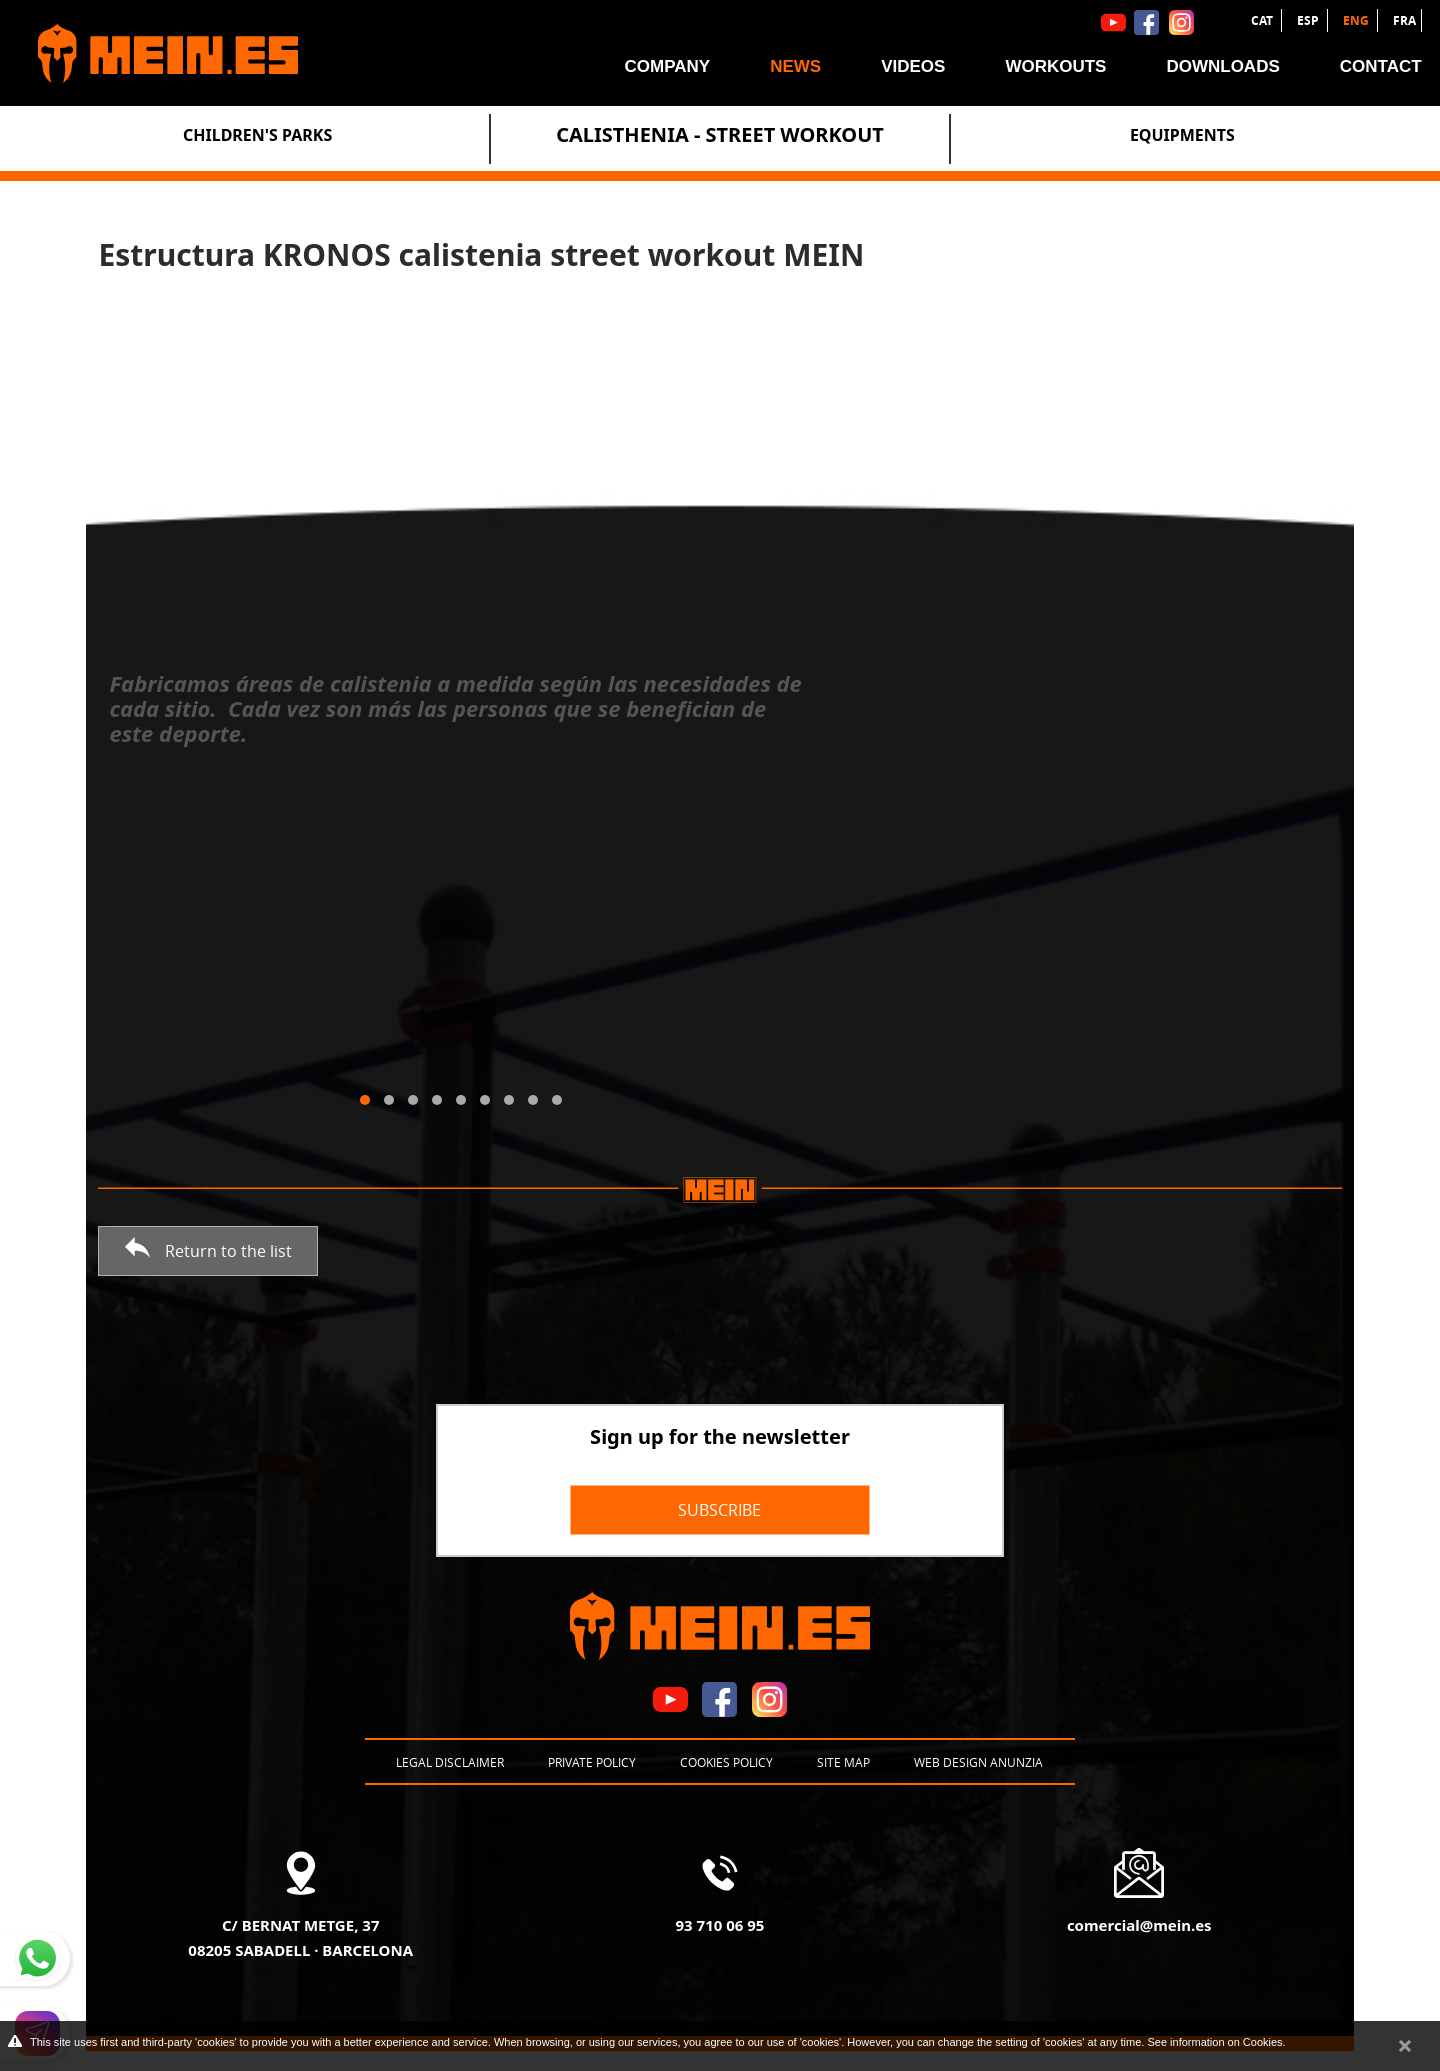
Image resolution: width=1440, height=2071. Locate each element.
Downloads (1222, 66)
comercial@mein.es (1139, 1925)
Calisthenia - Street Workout (720, 134)
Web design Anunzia (978, 1762)
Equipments (1182, 135)
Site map (843, 1762)
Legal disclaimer (450, 1762)
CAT (1263, 20)
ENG (1357, 20)
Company (667, 66)
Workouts (1055, 66)
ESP (1309, 20)
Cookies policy (726, 1762)
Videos (913, 66)
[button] (365, 1100)
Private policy (592, 1762)
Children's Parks (257, 135)
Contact (1381, 66)
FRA (1404, 20)
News (795, 66)
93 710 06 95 (720, 1925)
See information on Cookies (1214, 2042)
